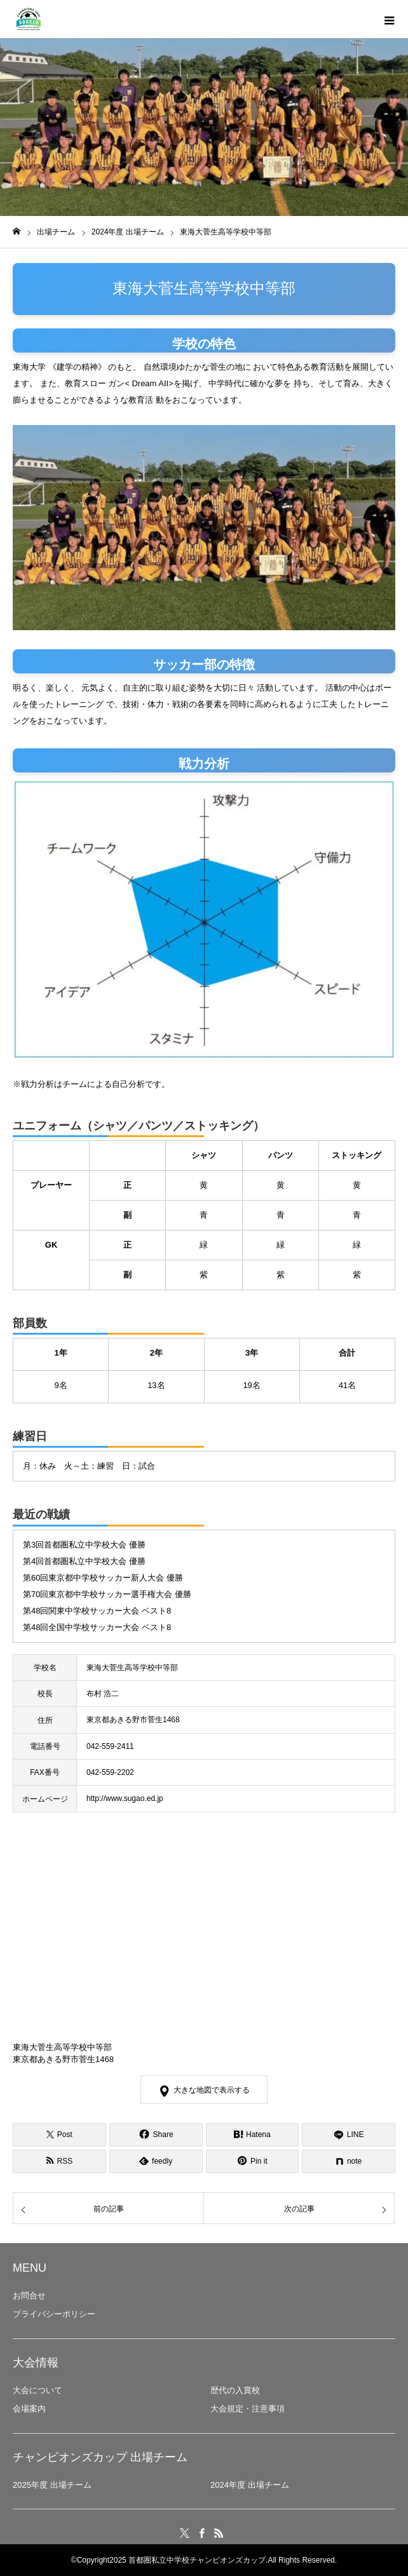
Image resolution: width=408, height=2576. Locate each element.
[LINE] (348, 2135)
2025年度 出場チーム (52, 2485)
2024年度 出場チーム (249, 2485)
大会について (37, 2390)
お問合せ (29, 2295)
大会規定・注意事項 (247, 2408)
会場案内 (29, 2408)
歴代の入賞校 (235, 2390)
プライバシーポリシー (54, 2314)
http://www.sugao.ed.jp (124, 1798)
